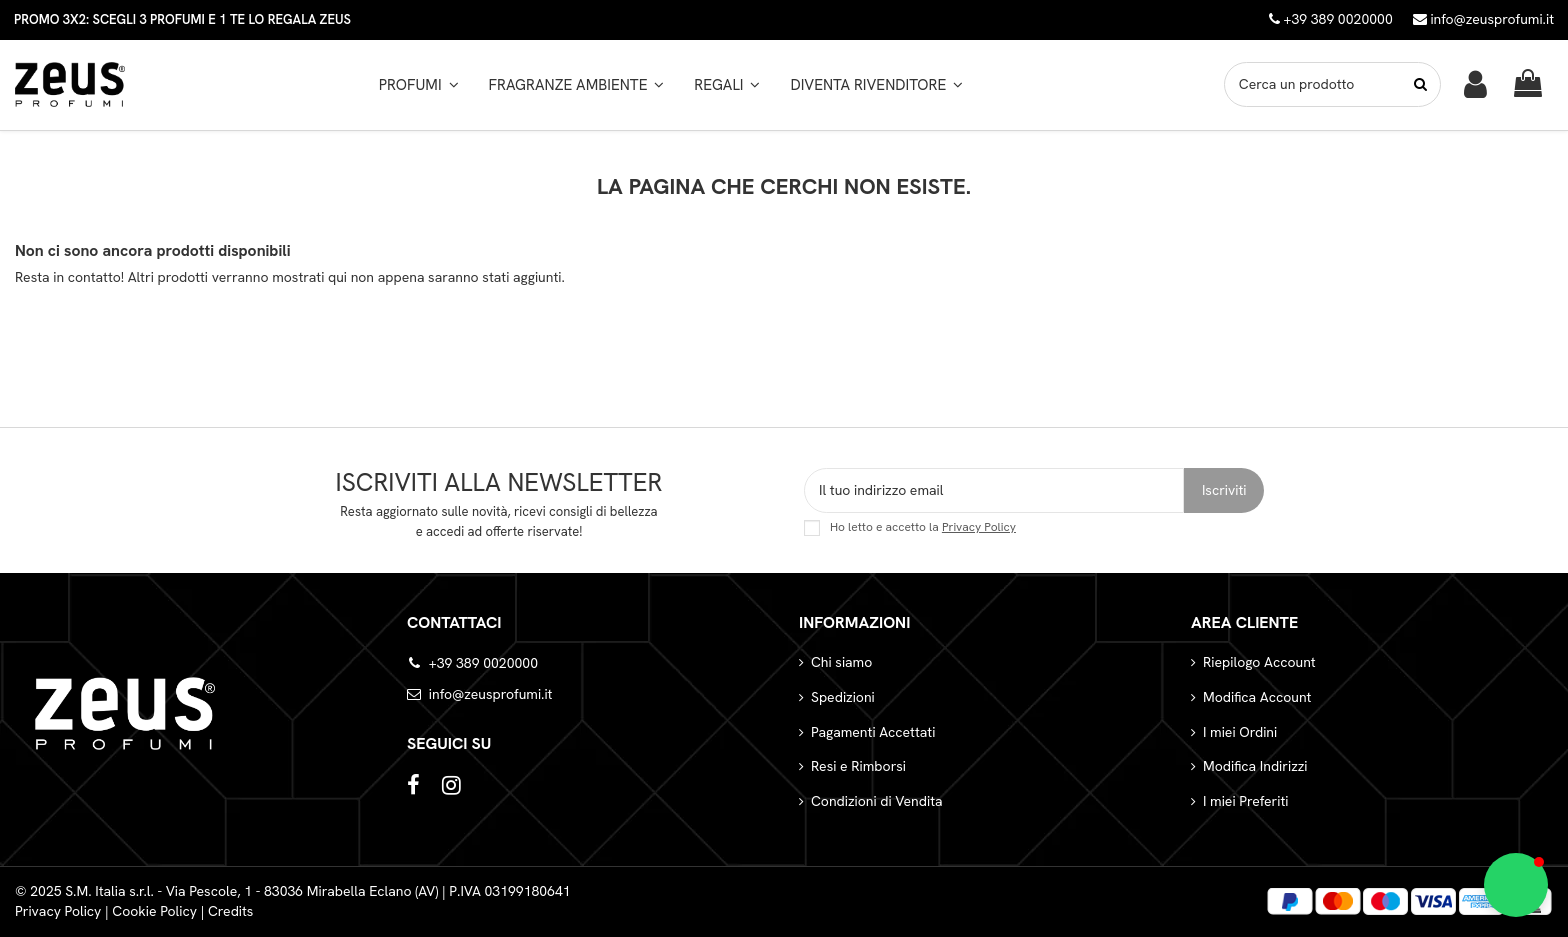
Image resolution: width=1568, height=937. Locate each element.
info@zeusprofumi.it (1483, 19)
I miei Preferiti (1245, 801)
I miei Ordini (1240, 732)
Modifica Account (1257, 697)
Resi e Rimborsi (858, 766)
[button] (577, 85)
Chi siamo (841, 662)
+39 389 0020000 (483, 663)
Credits (231, 911)
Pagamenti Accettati (873, 732)
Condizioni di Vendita (877, 801)
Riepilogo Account (1259, 662)
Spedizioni (843, 697)
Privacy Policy (979, 527)
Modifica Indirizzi (1255, 766)
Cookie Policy (154, 911)
